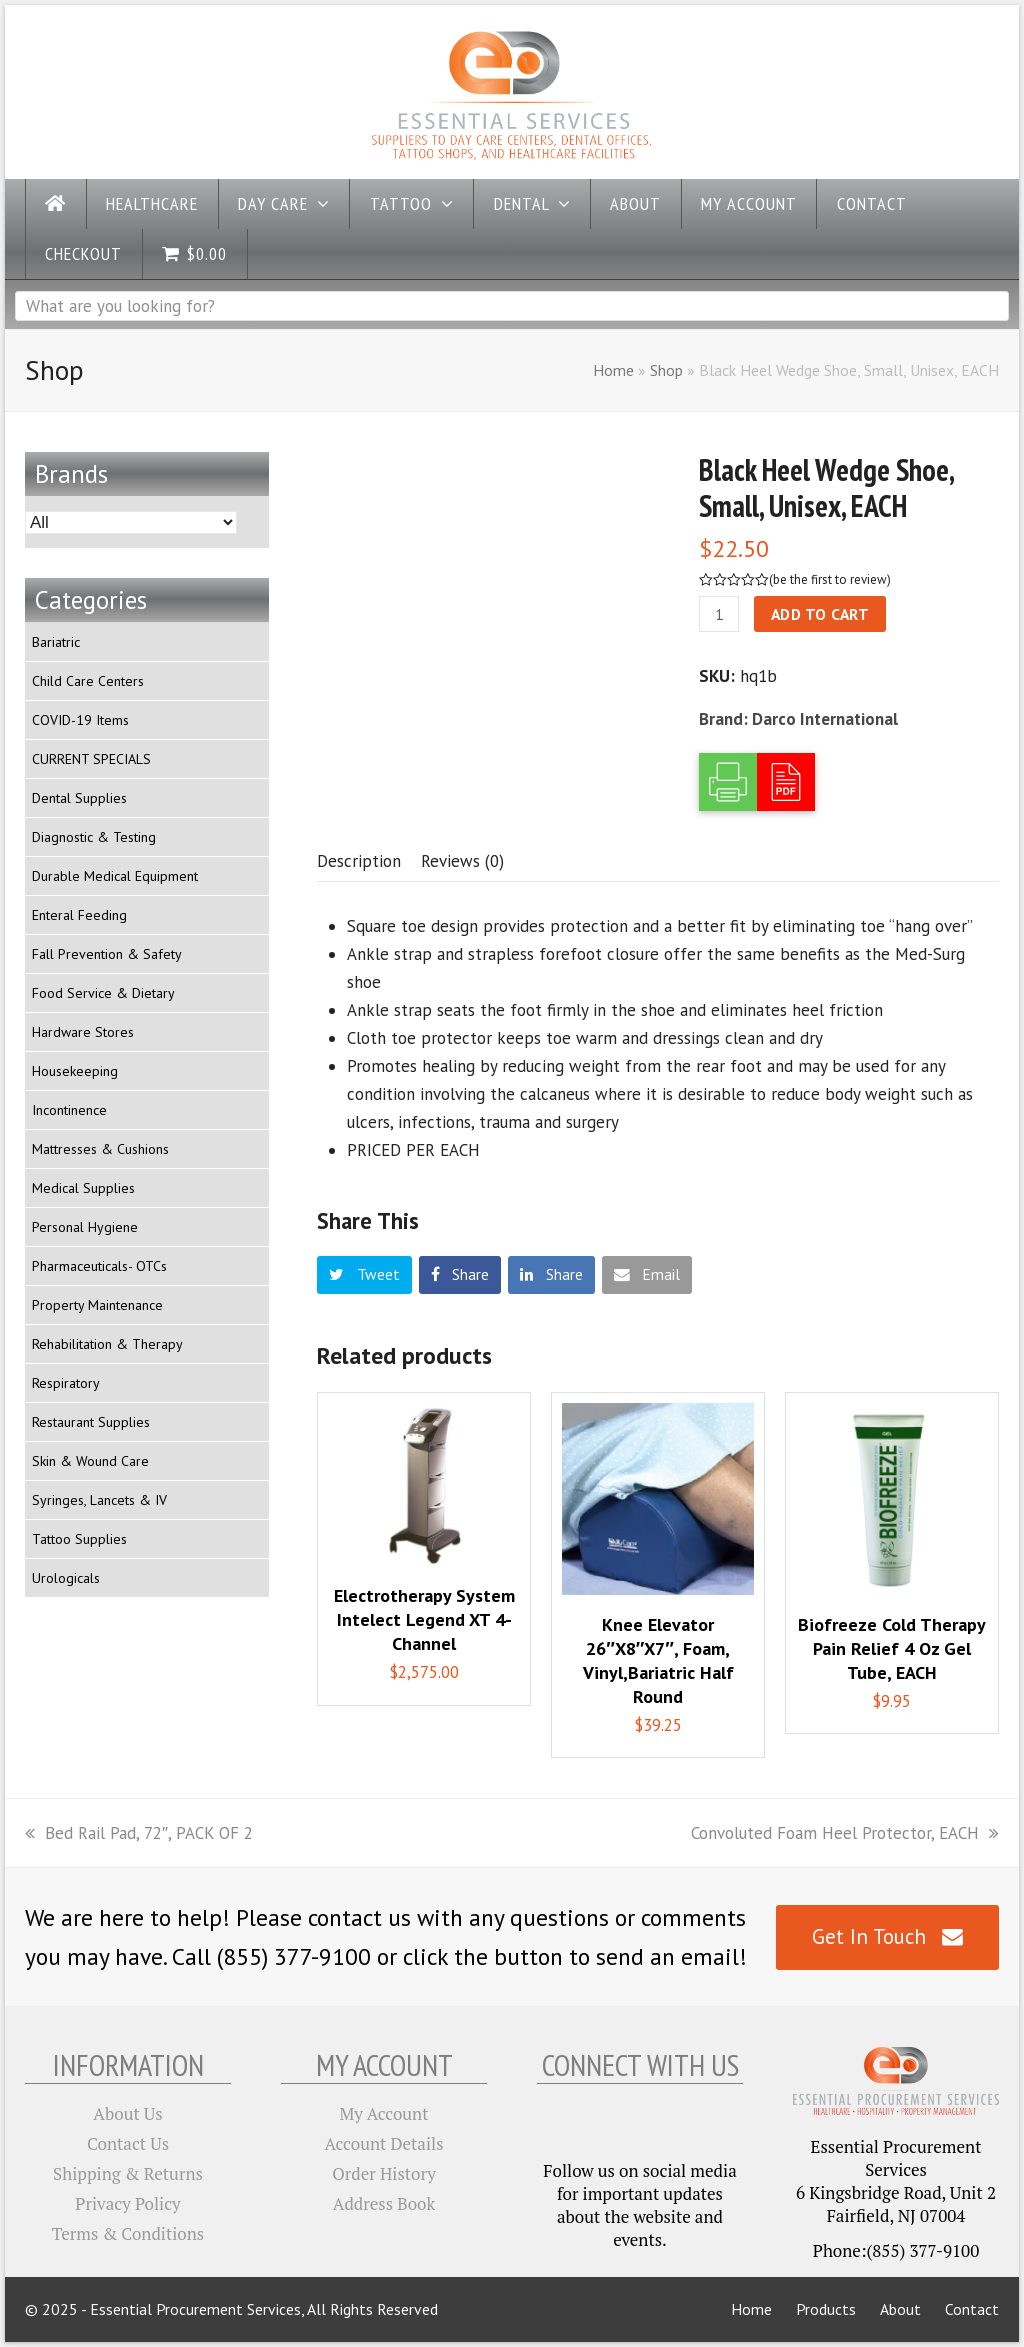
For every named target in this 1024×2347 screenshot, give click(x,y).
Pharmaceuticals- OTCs (99, 1266)
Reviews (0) (462, 861)
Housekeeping (75, 1071)
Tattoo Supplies (79, 1539)
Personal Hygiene (85, 1227)
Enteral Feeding (79, 915)
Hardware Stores (83, 1032)
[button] (364, 1275)
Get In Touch (887, 1936)
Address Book (384, 2203)
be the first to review (830, 579)
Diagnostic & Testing (94, 837)
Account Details (384, 2143)
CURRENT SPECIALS (91, 759)
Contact (972, 2309)
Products (826, 2309)
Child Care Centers (88, 681)
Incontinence (69, 1110)
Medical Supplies (83, 1188)
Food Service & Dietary (103, 993)
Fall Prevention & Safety (107, 954)
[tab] (359, 861)
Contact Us (128, 2143)
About (900, 2309)
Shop (666, 370)
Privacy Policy (127, 2203)
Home (613, 370)
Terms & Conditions (128, 2233)
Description (359, 861)
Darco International (825, 719)
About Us (127, 2113)
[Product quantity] (719, 614)
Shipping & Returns (128, 2173)
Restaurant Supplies (91, 1422)
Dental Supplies (79, 798)
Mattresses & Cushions (100, 1149)
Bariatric (56, 642)
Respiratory (66, 1383)
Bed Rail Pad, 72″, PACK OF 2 (139, 1833)
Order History (384, 2173)
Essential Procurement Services (195, 2309)
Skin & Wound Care (90, 1461)
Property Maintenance (97, 1305)
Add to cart (820, 614)
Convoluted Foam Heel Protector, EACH (845, 1833)
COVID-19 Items (80, 720)
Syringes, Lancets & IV (99, 1500)
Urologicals (66, 1578)
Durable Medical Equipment (115, 876)
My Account (384, 2113)
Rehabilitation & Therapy (107, 1344)
